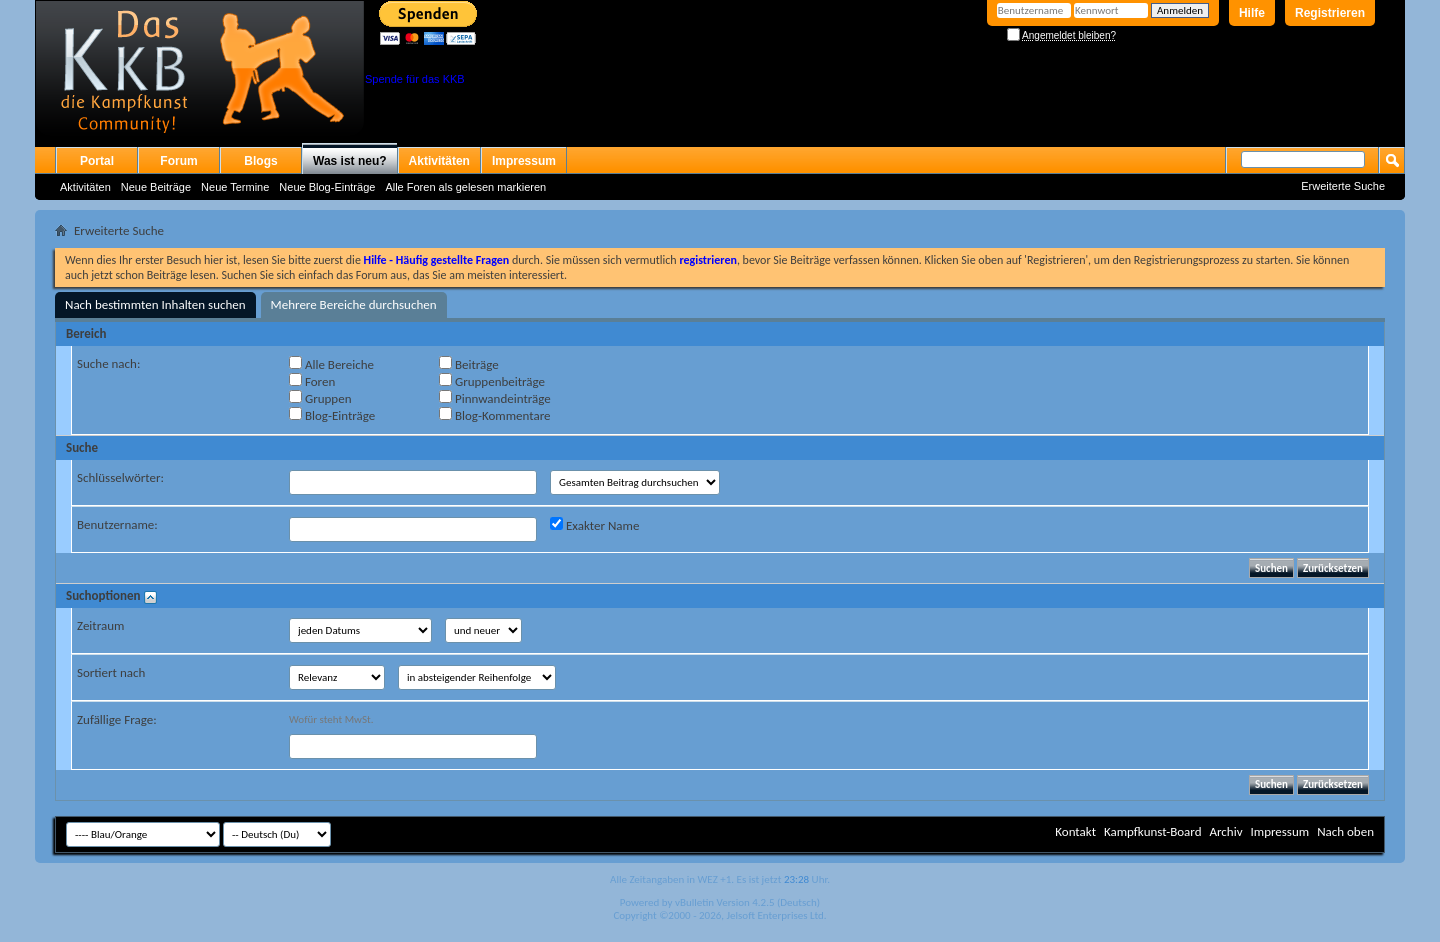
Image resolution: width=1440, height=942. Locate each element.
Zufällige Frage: (117, 719)
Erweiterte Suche (1343, 186)
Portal (97, 161)
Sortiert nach (111, 672)
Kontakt (1075, 831)
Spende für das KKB (415, 79)
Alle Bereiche (331, 364)
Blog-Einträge (332, 415)
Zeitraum (100, 625)
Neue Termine (235, 187)
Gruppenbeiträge (492, 381)
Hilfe (1252, 13)
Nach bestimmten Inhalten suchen (155, 304)
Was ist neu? (350, 161)
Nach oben (1345, 831)
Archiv (1225, 831)
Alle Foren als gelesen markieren (465, 187)
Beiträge (469, 364)
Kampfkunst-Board (1153, 831)
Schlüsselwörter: (120, 477)
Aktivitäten (85, 187)
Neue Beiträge (156, 187)
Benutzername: (117, 524)
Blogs (260, 161)
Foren (312, 381)
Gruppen (320, 398)
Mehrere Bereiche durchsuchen (354, 304)
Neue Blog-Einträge (327, 187)
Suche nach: (108, 363)
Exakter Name (594, 525)
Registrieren (1330, 13)
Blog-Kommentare (495, 415)
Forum (178, 161)
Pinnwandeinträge (495, 398)
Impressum (524, 161)
